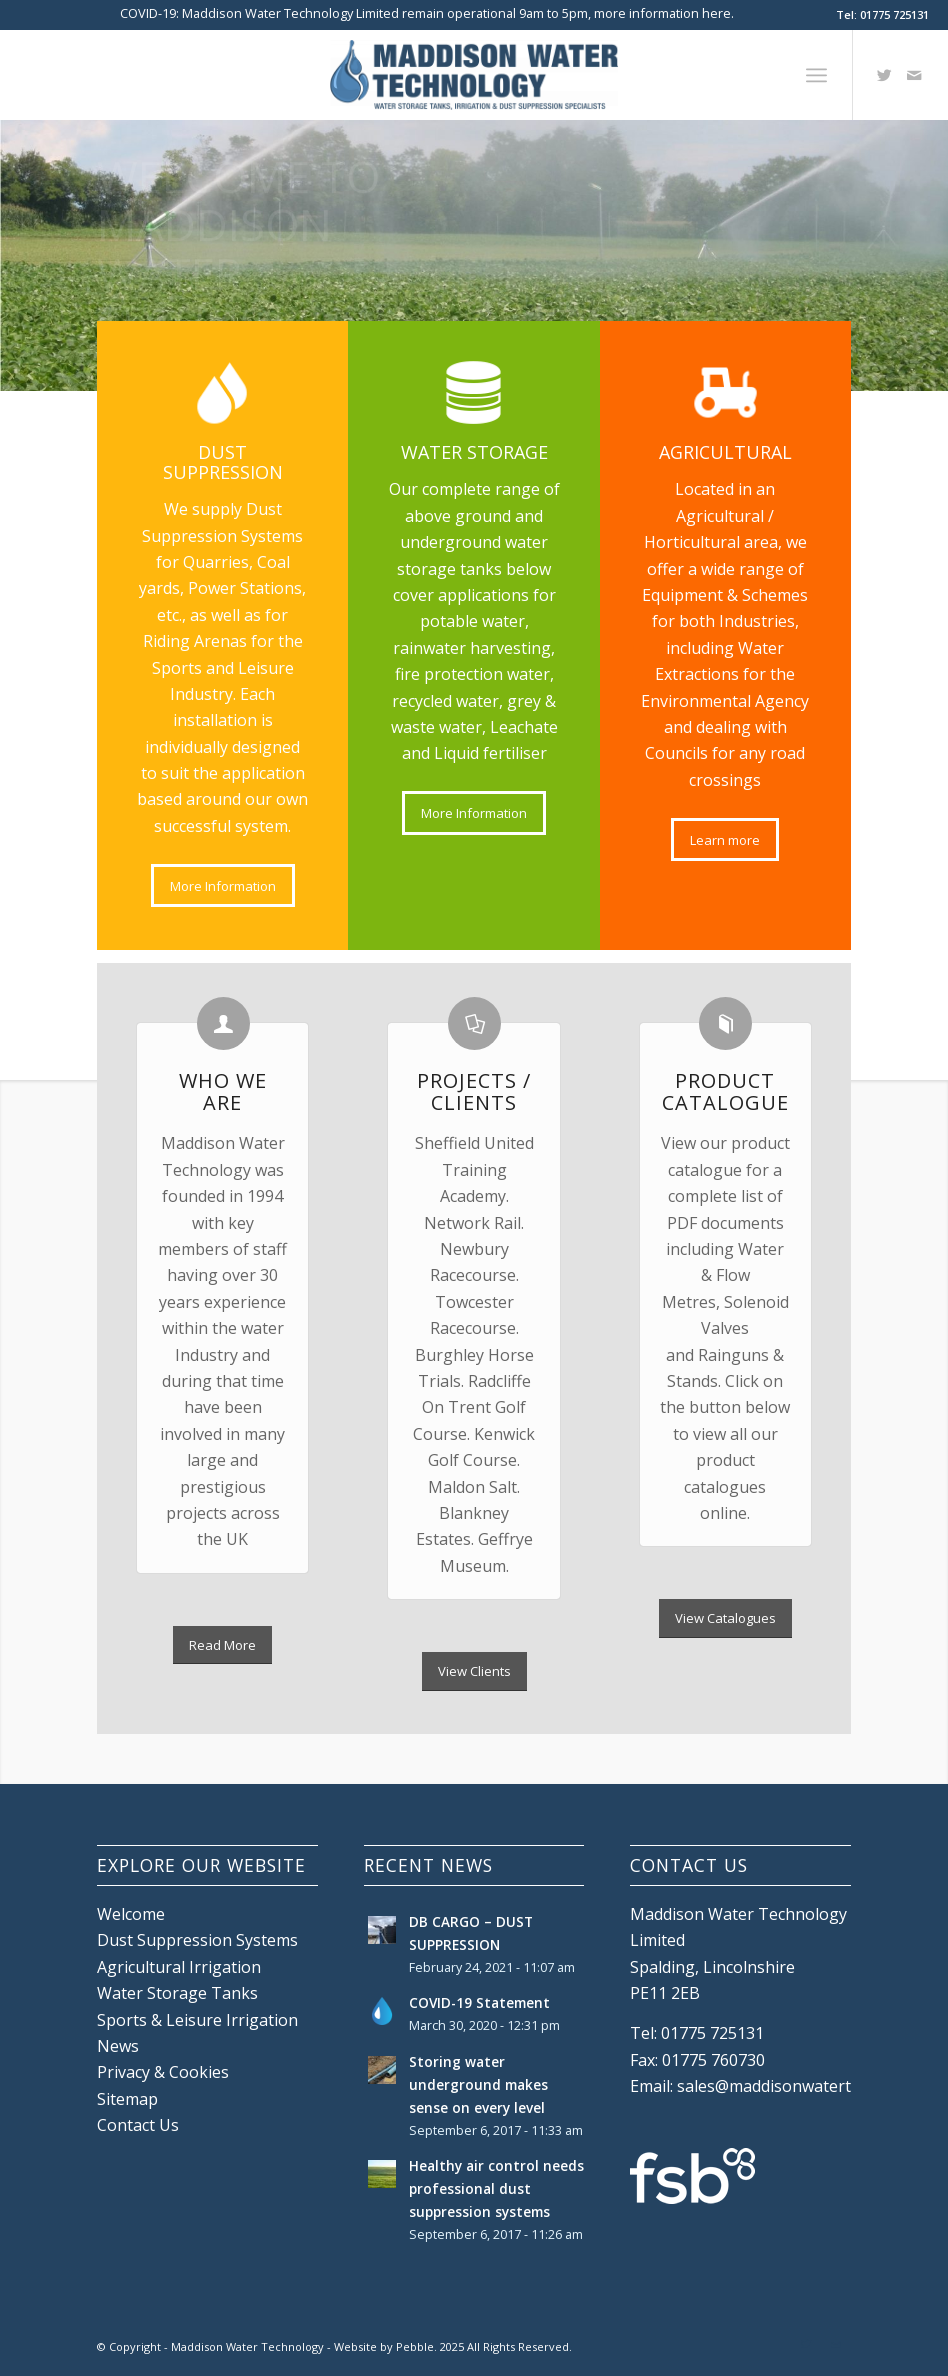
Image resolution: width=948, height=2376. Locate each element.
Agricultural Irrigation (179, 1967)
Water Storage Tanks (177, 1993)
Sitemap (127, 2099)
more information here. (664, 13)
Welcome (131, 1914)
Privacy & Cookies (163, 2072)
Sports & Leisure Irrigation (197, 2020)
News (118, 2046)
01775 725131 (894, 14)
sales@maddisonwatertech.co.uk (798, 2086)
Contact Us (138, 2125)
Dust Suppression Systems (197, 1940)
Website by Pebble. (385, 2346)
